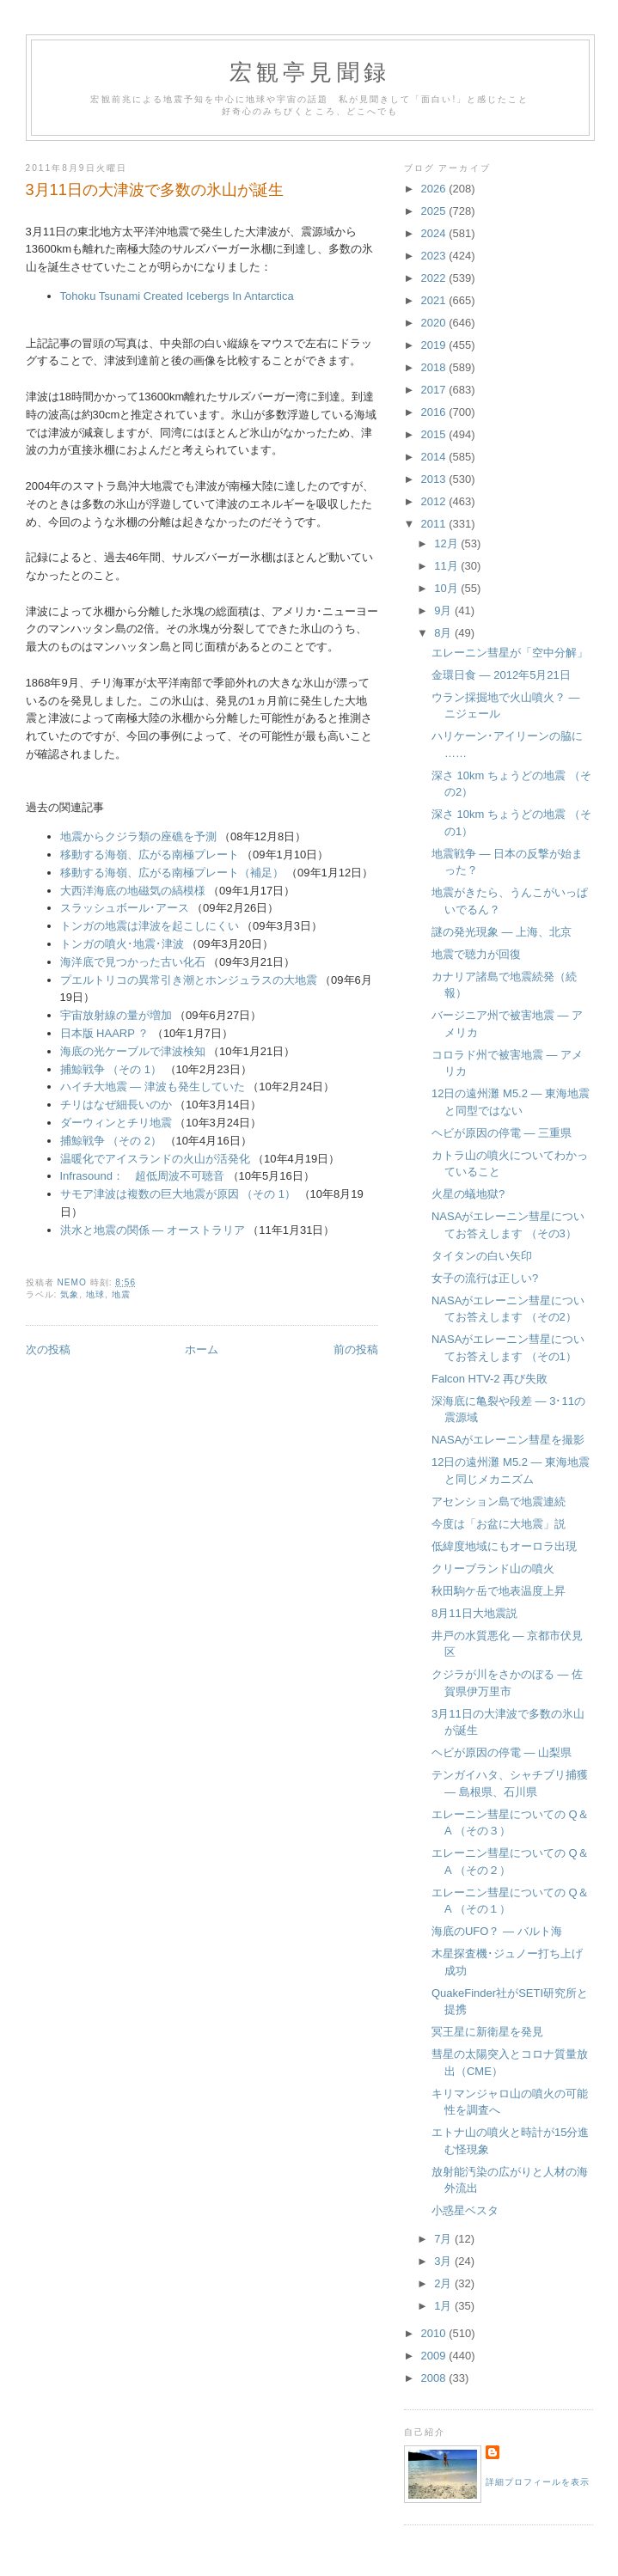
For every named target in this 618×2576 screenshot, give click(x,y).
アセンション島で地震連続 (498, 1501)
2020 (435, 322)
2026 (435, 188)
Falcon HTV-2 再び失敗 (489, 1378)
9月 (444, 610)
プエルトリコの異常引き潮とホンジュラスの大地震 (188, 980)
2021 (435, 300)
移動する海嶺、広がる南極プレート (149, 854)
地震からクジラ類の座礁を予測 (138, 836)
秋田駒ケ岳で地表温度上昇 (498, 1590)
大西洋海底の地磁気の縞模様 (132, 890)
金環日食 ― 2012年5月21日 (501, 674)
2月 (444, 2283)
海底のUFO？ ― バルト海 (496, 1931)
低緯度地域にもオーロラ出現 (504, 1546)
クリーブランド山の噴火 (492, 1568)
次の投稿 (48, 1349)
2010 (435, 2333)
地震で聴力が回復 (476, 954)
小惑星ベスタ (465, 2210)
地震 (121, 1294)
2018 (435, 367)
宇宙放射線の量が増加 (116, 1015)
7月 (444, 2238)
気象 (69, 1294)
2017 (435, 389)
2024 (435, 233)
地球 (95, 1294)
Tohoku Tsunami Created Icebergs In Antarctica (177, 296)
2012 (435, 501)
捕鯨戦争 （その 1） (111, 1069)
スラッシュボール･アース (124, 907)
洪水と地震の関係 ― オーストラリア (152, 1230)
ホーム (201, 1349)
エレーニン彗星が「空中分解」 (509, 652)
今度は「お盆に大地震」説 (498, 1523)
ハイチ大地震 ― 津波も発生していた (152, 1086)
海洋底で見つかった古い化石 (132, 961)
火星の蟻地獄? (468, 1193)
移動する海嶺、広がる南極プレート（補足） (172, 872)
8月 (444, 632)
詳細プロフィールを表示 (538, 2482)
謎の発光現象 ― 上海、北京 (501, 931)
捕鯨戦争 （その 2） (111, 1140)
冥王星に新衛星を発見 (487, 2031)
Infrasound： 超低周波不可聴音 (142, 1175)
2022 (435, 278)
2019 (435, 345)
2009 (435, 2355)
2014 (435, 456)
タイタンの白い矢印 (481, 1255)
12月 (447, 543)
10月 (447, 588)
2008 (435, 2378)
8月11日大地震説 (474, 1613)
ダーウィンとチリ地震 (116, 1122)
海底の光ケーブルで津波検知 (132, 1051)
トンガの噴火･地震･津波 (122, 943)
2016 (435, 412)
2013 (435, 479)
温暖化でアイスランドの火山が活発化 (155, 1158)
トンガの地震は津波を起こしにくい (149, 925)
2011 (435, 523)
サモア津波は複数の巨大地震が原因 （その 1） (178, 1193)
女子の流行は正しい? (484, 1278)
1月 (444, 2305)
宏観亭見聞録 (309, 72)
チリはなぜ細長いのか (116, 1104)
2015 (435, 434)
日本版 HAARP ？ (105, 1033)
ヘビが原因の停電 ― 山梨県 (501, 1752)
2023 (435, 255)
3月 (444, 2261)
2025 (435, 210)
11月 (447, 565)
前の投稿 (355, 1349)
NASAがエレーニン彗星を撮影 (507, 1439)
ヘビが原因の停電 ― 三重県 (501, 1132)
